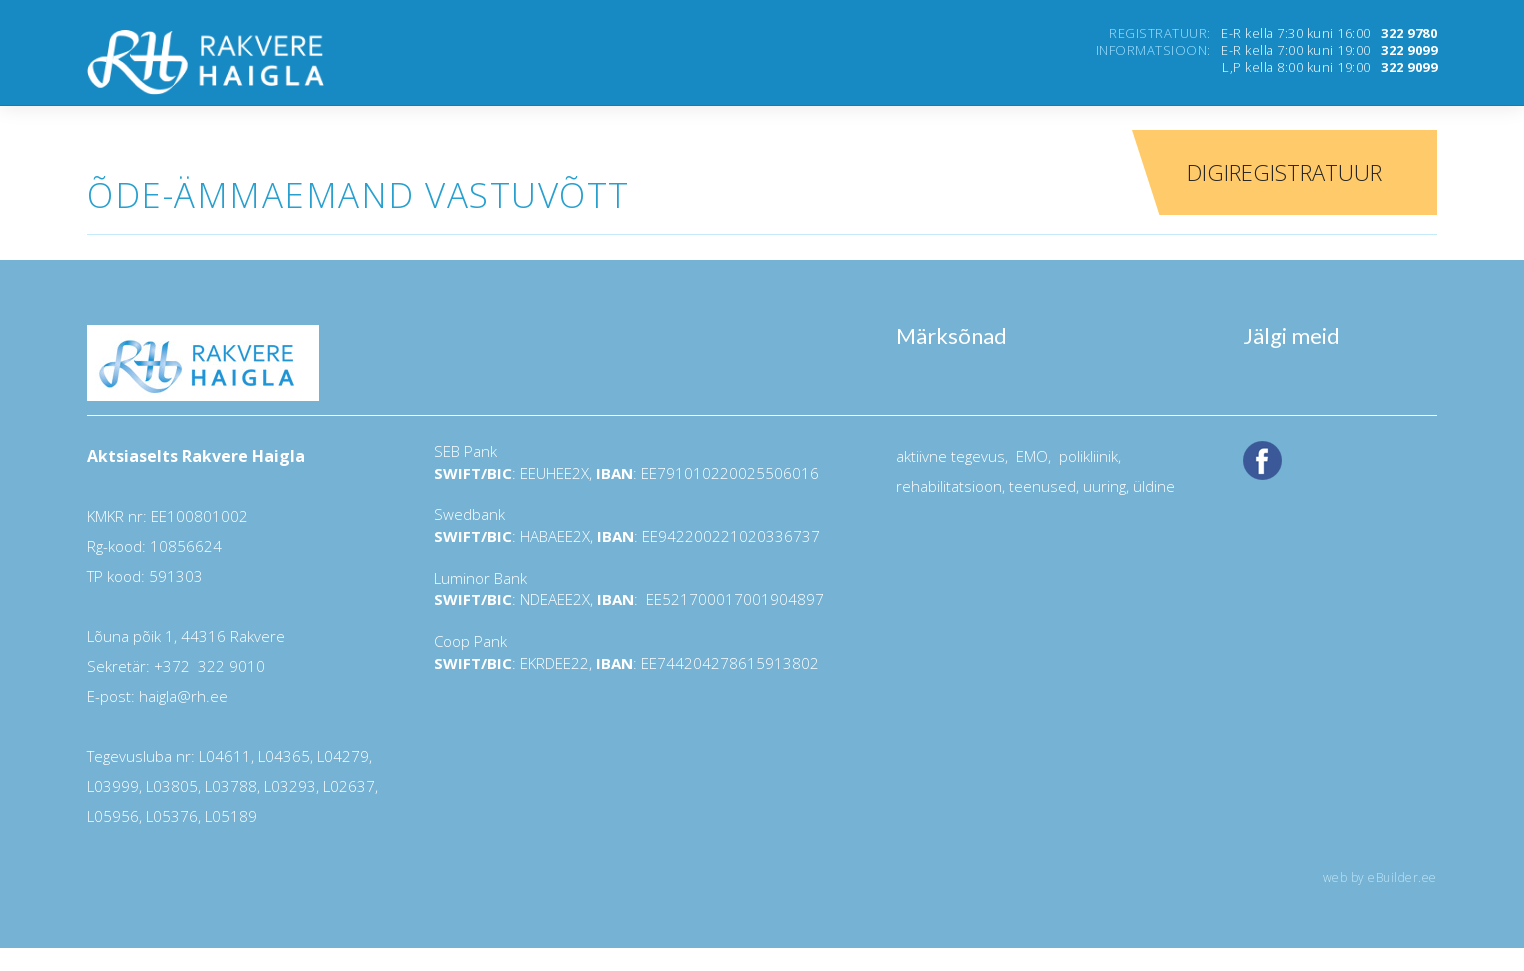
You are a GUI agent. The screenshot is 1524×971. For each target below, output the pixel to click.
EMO (1030, 456)
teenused (1040, 486)
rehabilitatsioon (949, 486)
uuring (1104, 486)
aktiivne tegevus (950, 456)
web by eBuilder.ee (1380, 877)
